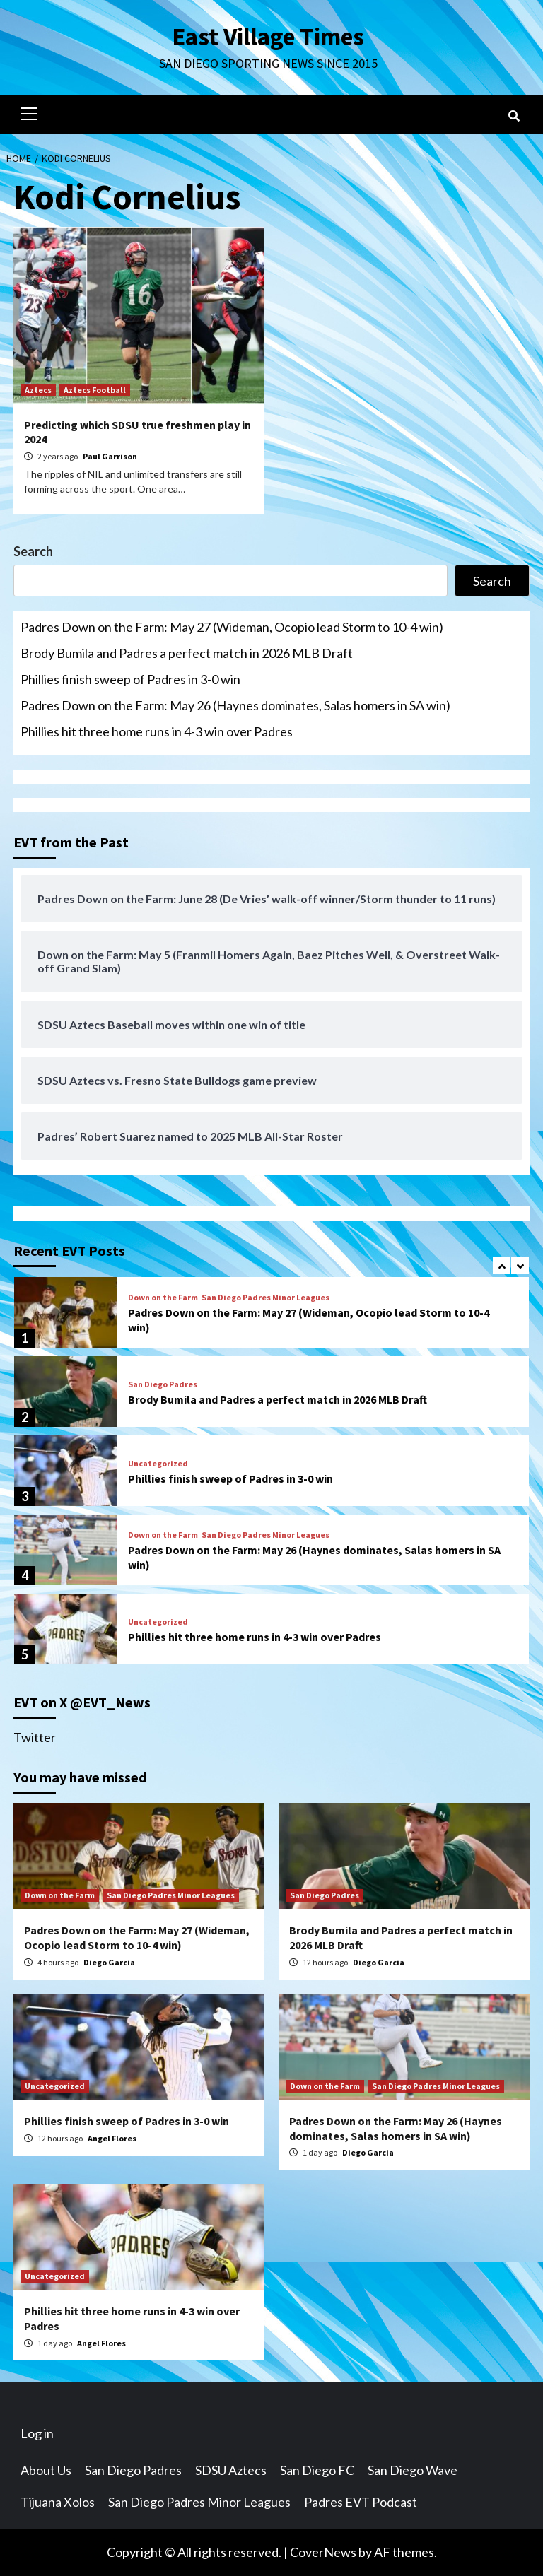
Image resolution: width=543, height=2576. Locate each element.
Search (33, 551)
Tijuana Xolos (58, 2502)
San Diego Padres (162, 1384)
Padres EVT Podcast (360, 2502)
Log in (37, 2433)
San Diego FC (317, 2470)
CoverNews (323, 2552)
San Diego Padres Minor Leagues (265, 1297)
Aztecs (38, 389)
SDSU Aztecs (231, 2470)
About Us (46, 2470)
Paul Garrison (110, 456)
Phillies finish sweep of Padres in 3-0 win (130, 679)
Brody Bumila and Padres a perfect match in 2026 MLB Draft (187, 653)
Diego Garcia (109, 1962)
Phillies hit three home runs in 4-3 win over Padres (157, 731)
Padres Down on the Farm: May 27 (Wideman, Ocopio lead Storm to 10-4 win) (232, 627)
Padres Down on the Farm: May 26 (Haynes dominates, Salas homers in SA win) (235, 705)
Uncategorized (158, 1463)
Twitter (34, 1737)
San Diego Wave (412, 2470)
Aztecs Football (95, 389)
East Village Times (268, 36)
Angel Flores (112, 2138)
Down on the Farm (163, 1297)
